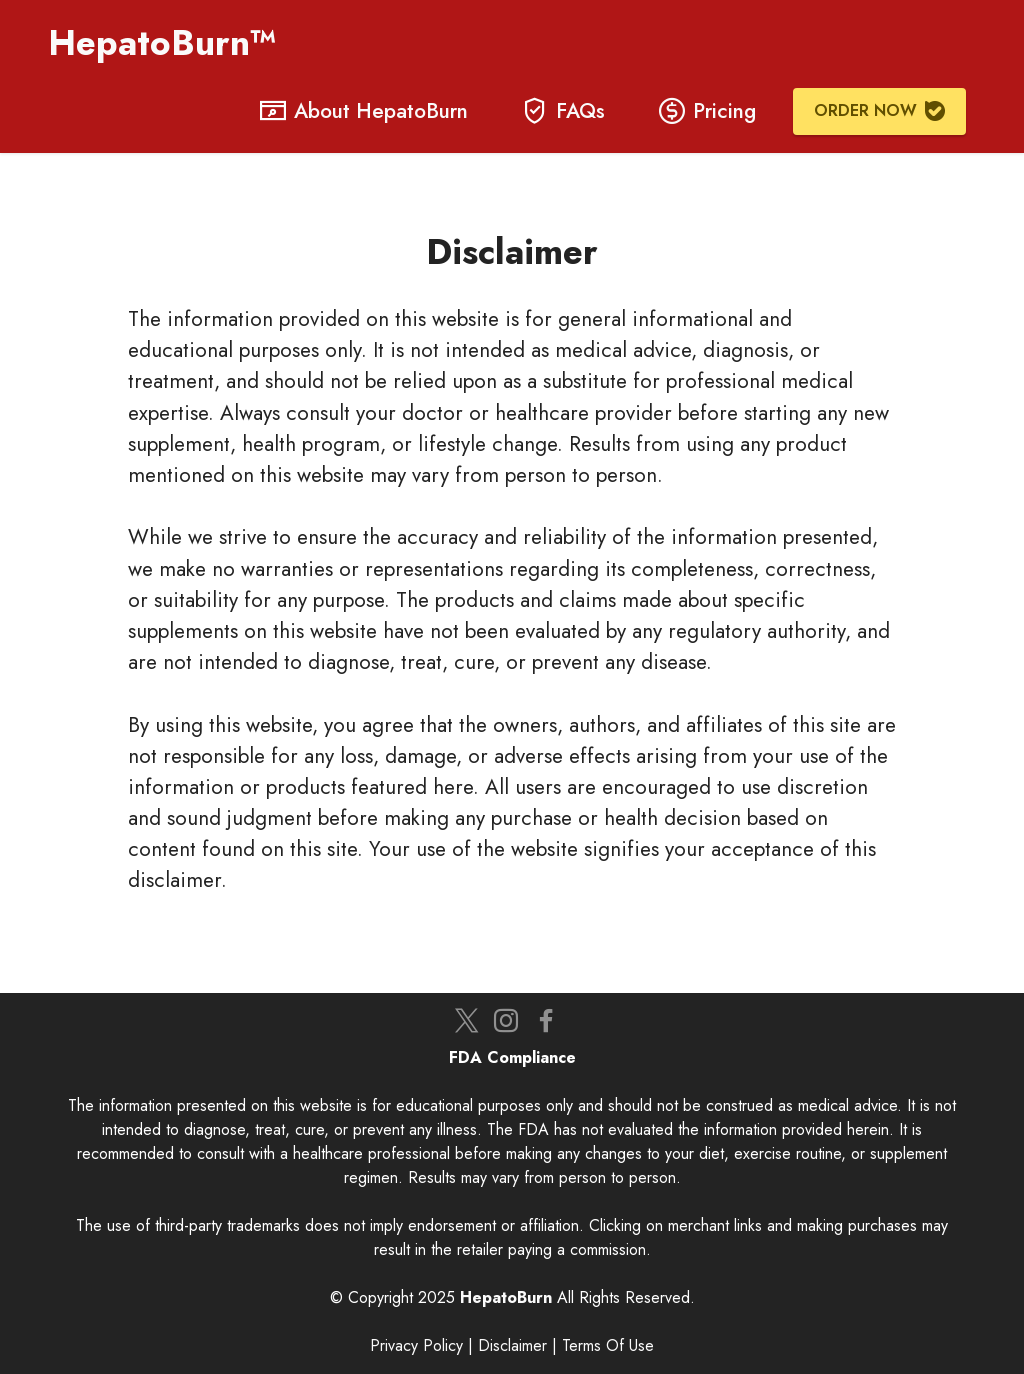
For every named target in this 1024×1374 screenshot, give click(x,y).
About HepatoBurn (364, 111)
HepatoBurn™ (167, 42)
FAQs (563, 111)
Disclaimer (512, 1345)
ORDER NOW (879, 110)
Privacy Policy (416, 1345)
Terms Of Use (608, 1345)
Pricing (707, 111)
